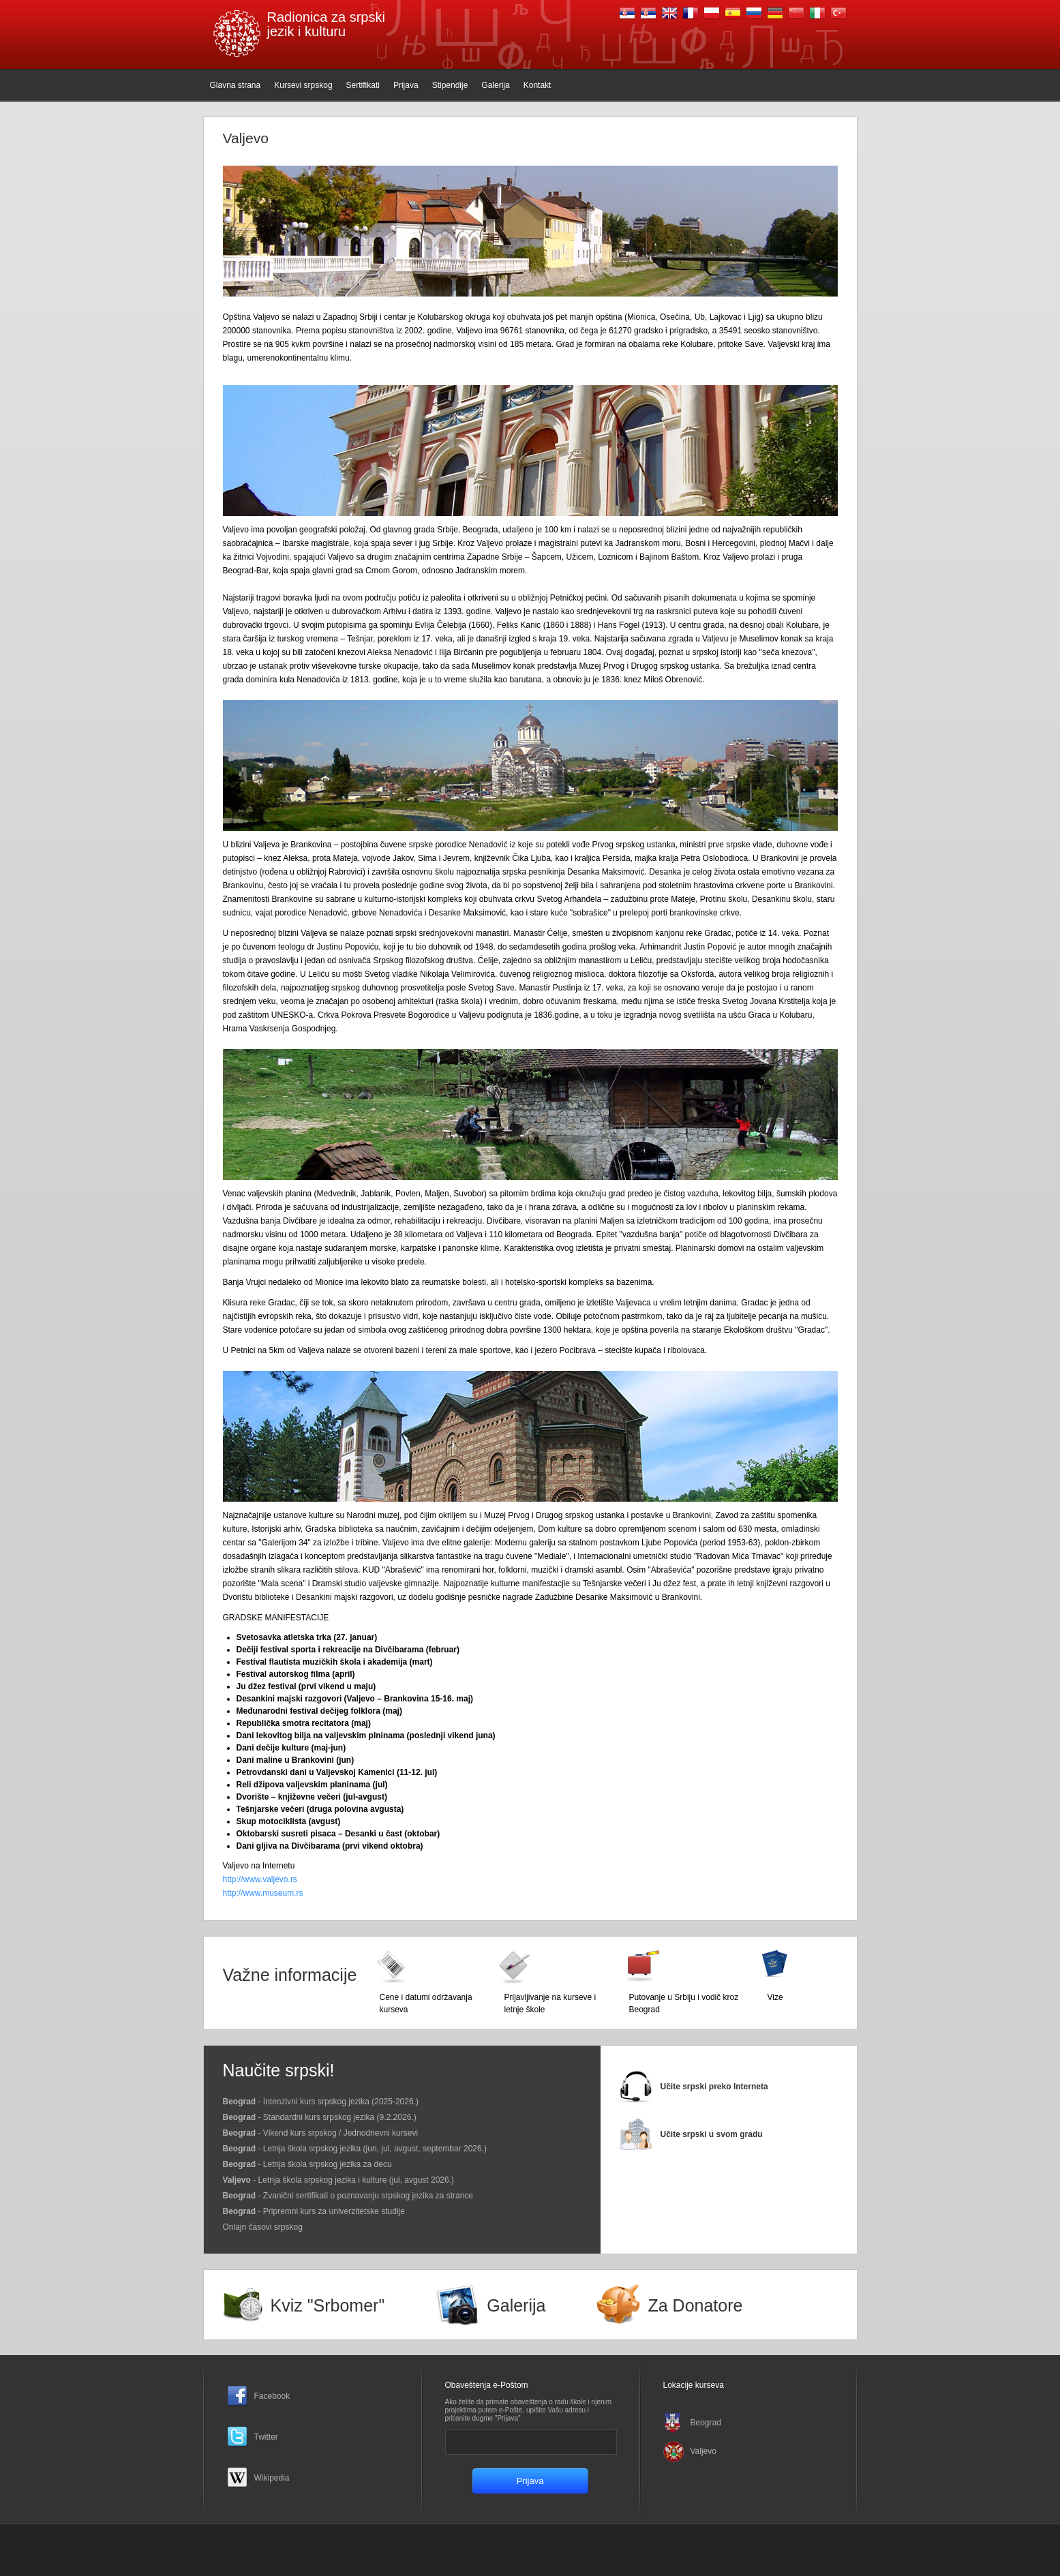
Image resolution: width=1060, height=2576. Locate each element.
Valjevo (703, 2451)
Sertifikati (363, 85)
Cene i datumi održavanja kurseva (426, 2003)
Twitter (266, 2437)
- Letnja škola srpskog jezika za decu (307, 2164)
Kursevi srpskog (303, 85)
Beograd (706, 2422)
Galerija (495, 85)
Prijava (406, 85)
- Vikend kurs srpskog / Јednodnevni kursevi (321, 2133)
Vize (775, 1997)
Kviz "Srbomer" (328, 2305)
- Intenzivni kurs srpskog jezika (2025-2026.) (321, 2101)
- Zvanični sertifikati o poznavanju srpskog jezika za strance (348, 2195)
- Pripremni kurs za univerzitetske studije (314, 2211)
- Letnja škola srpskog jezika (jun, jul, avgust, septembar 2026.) (355, 2148)
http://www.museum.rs (263, 1893)
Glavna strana (235, 85)
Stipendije (450, 85)
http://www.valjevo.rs (260, 1879)
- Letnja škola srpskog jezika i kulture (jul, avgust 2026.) (339, 2180)
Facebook (272, 2396)
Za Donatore (695, 2305)
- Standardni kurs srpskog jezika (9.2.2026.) (320, 2117)
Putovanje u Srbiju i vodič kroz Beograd (684, 2003)
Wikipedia (272, 2478)
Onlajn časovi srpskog (263, 2227)
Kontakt (537, 85)
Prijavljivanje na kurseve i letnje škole (550, 2003)
